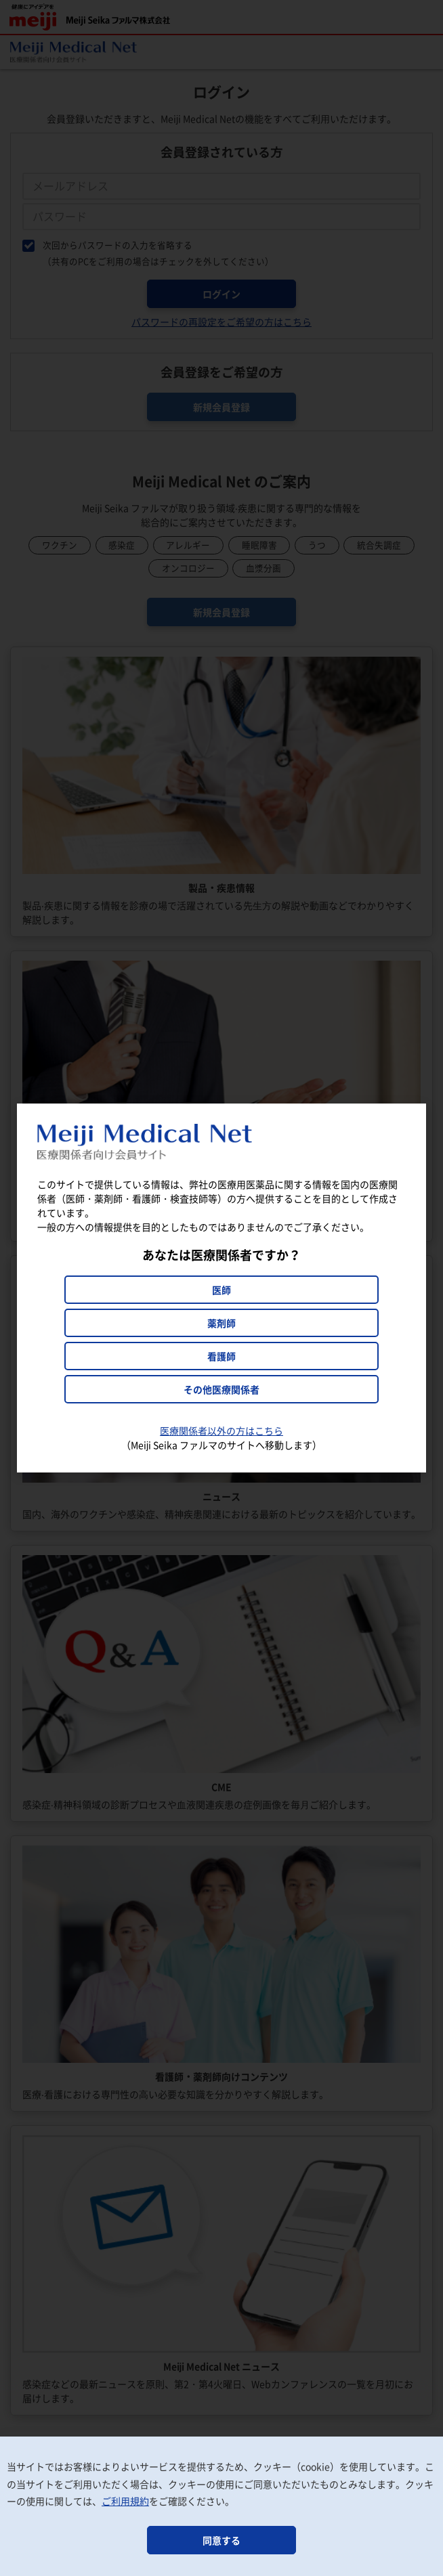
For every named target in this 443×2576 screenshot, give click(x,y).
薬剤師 (221, 1323)
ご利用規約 (125, 2501)
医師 (221, 1289)
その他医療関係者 (221, 1389)
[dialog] (221, 1288)
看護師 (221, 1356)
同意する (221, 2540)
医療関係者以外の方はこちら (221, 1430)
